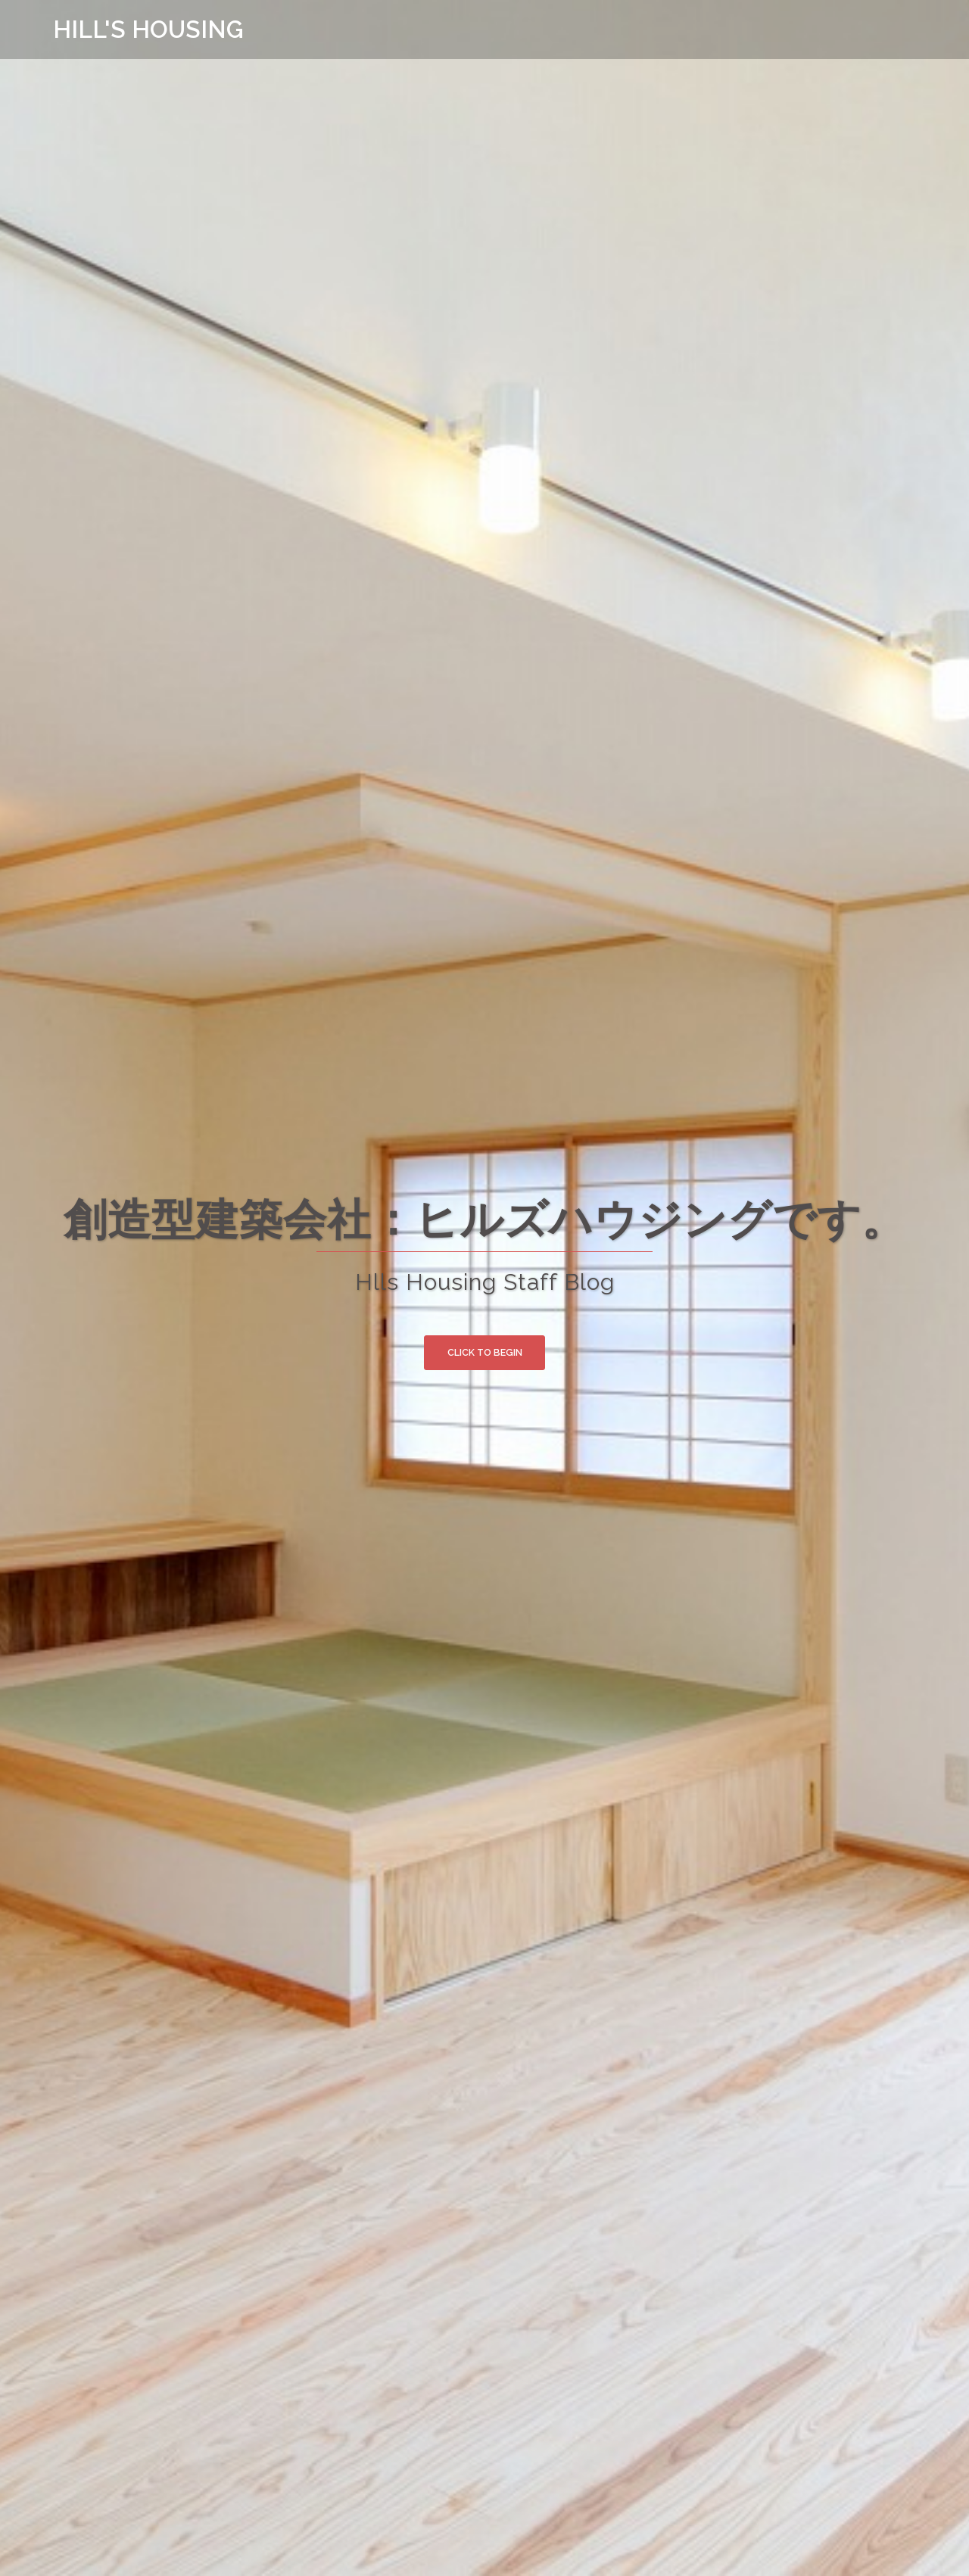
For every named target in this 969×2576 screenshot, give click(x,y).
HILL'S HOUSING (149, 29)
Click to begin (484, 1354)
